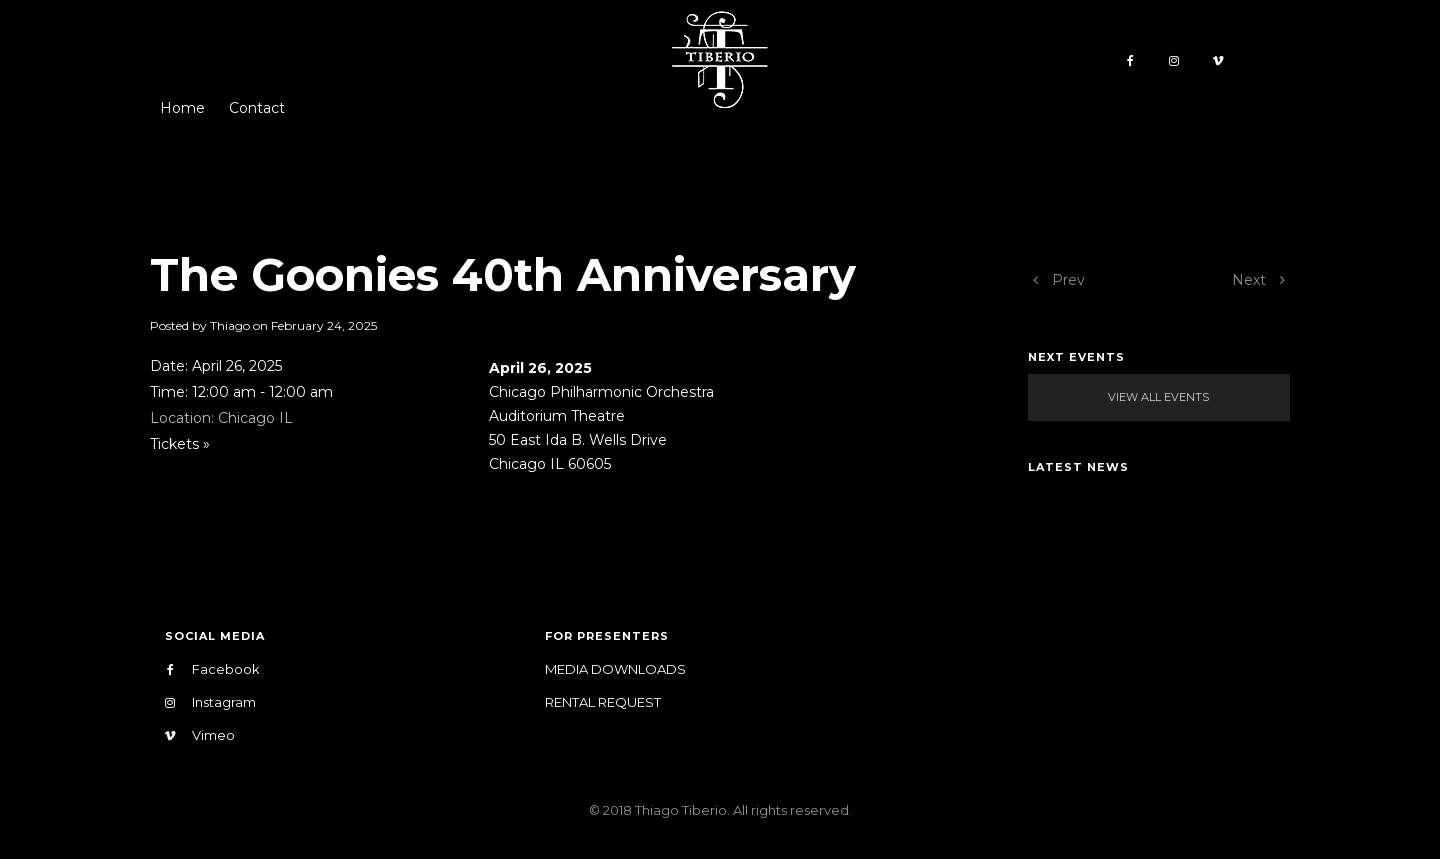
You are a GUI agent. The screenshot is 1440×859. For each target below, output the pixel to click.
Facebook (212, 669)
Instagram (210, 702)
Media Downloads (615, 669)
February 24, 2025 (324, 325)
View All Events (1158, 397)
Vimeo (200, 735)
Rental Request (603, 702)
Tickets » (180, 444)
